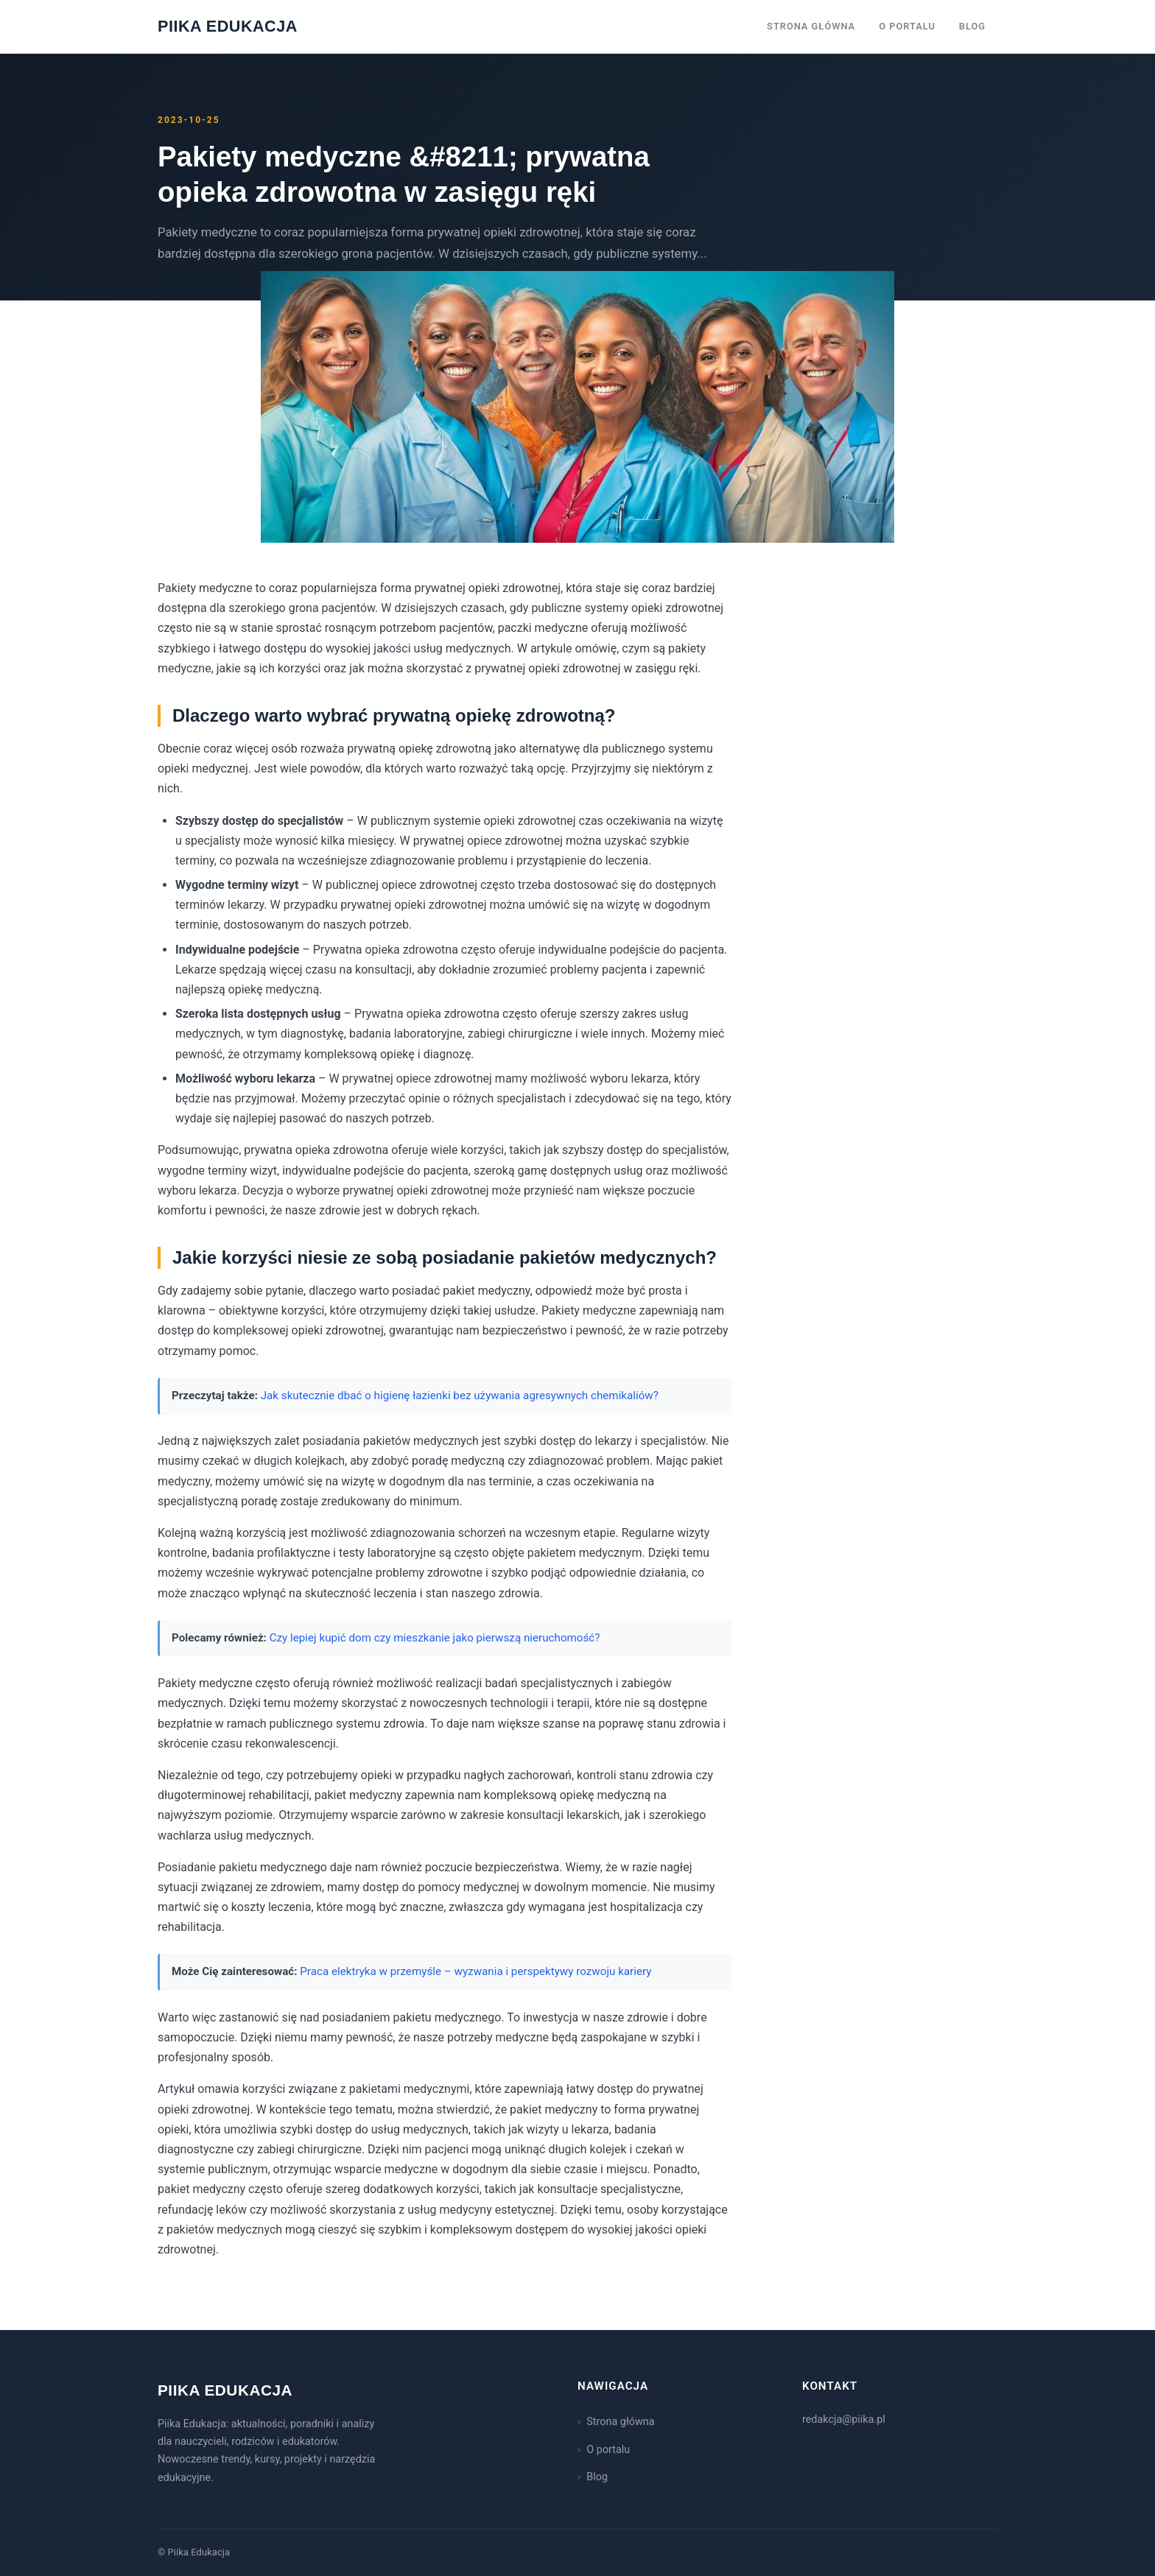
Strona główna (811, 26)
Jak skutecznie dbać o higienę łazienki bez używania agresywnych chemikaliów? (460, 1395)
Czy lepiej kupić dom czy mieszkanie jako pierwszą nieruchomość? (435, 1637)
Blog (972, 26)
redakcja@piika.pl (843, 2419)
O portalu (907, 26)
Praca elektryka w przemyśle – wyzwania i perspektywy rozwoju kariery (475, 1971)
